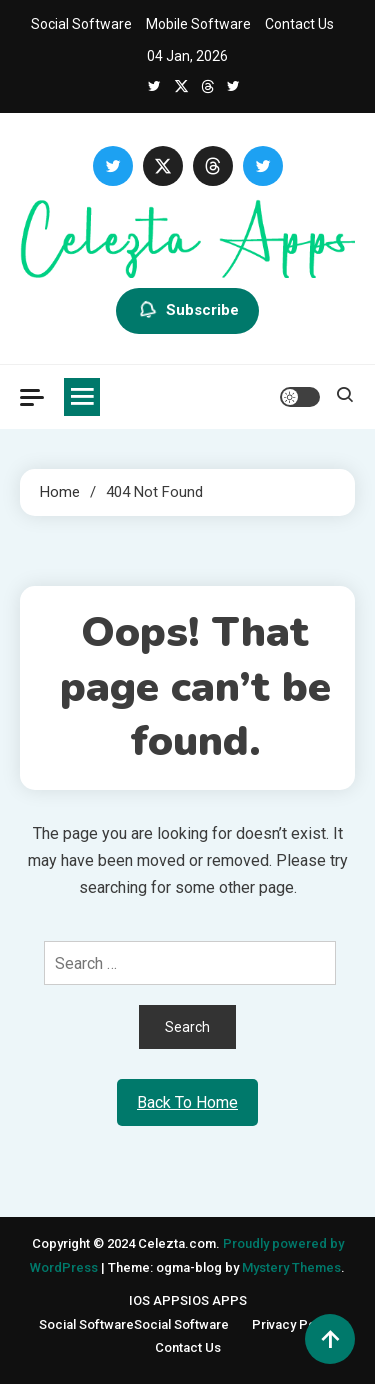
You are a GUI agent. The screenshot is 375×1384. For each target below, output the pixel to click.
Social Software (81, 24)
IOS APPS (188, 1300)
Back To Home (187, 1102)
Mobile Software (198, 24)
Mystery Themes (291, 1267)
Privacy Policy (294, 1324)
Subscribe (187, 311)
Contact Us (299, 24)
